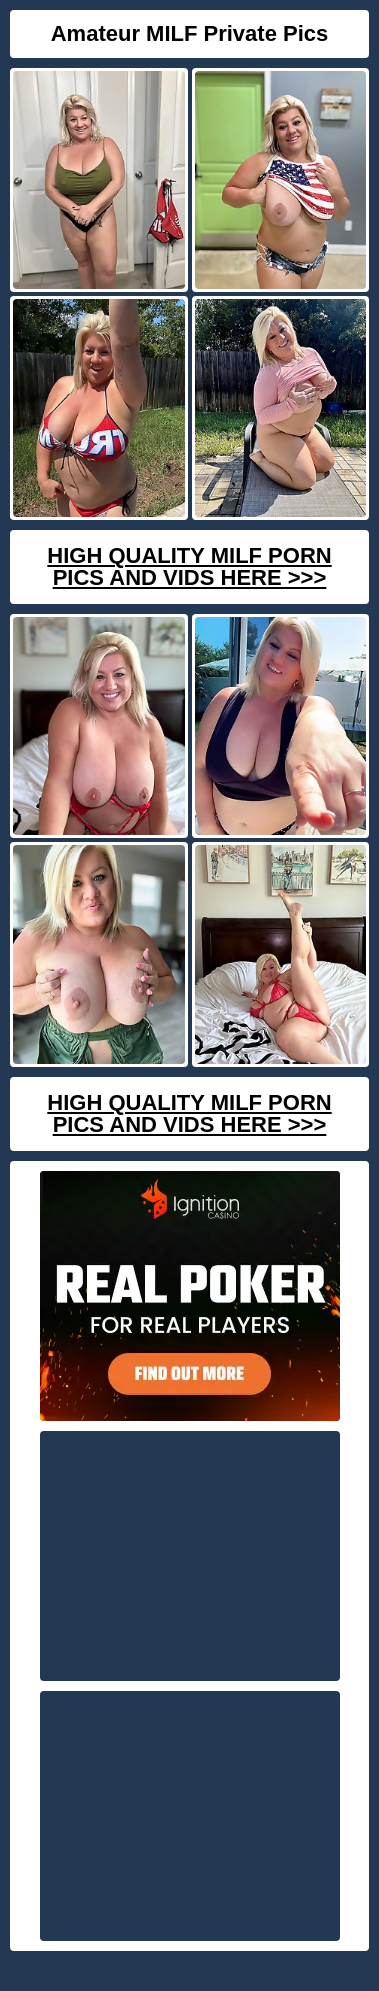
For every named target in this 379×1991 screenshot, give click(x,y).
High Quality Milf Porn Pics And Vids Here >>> (189, 566)
